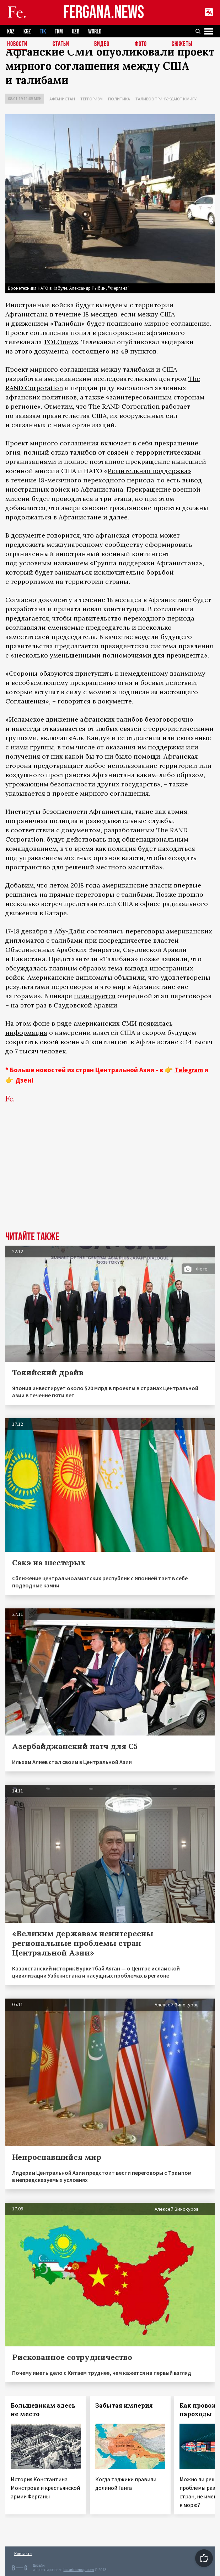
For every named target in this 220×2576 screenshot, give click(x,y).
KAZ (11, 31)
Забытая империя (124, 2405)
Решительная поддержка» (149, 471)
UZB (75, 31)
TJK (43, 31)
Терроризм (91, 98)
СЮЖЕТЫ (182, 44)
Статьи (61, 44)
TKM (59, 31)
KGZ (27, 31)
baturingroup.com (78, 2570)
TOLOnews (61, 342)
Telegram (189, 1070)
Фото (141, 44)
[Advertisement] (110, 1178)
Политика (119, 98)
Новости (17, 44)
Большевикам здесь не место (43, 2410)
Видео (101, 44)
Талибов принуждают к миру (166, 98)
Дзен (23, 1080)
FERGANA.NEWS (103, 12)
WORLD (94, 31)
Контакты (23, 2553)
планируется (95, 996)
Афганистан (62, 98)
